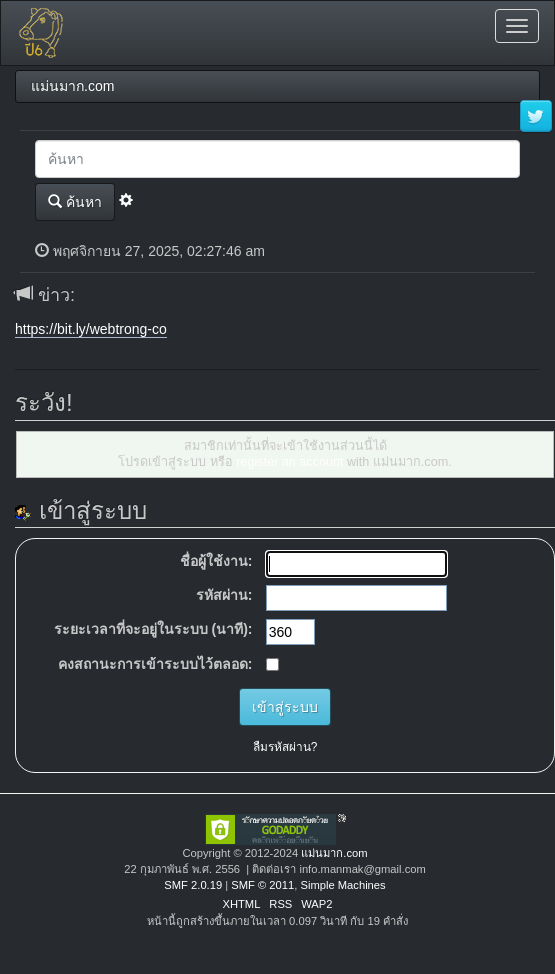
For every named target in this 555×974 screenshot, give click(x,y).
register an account (289, 462)
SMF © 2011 (262, 885)
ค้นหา (75, 201)
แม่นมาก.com (334, 853)
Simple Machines (342, 885)
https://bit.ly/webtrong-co (91, 329)
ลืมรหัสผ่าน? (285, 747)
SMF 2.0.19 (193, 885)
